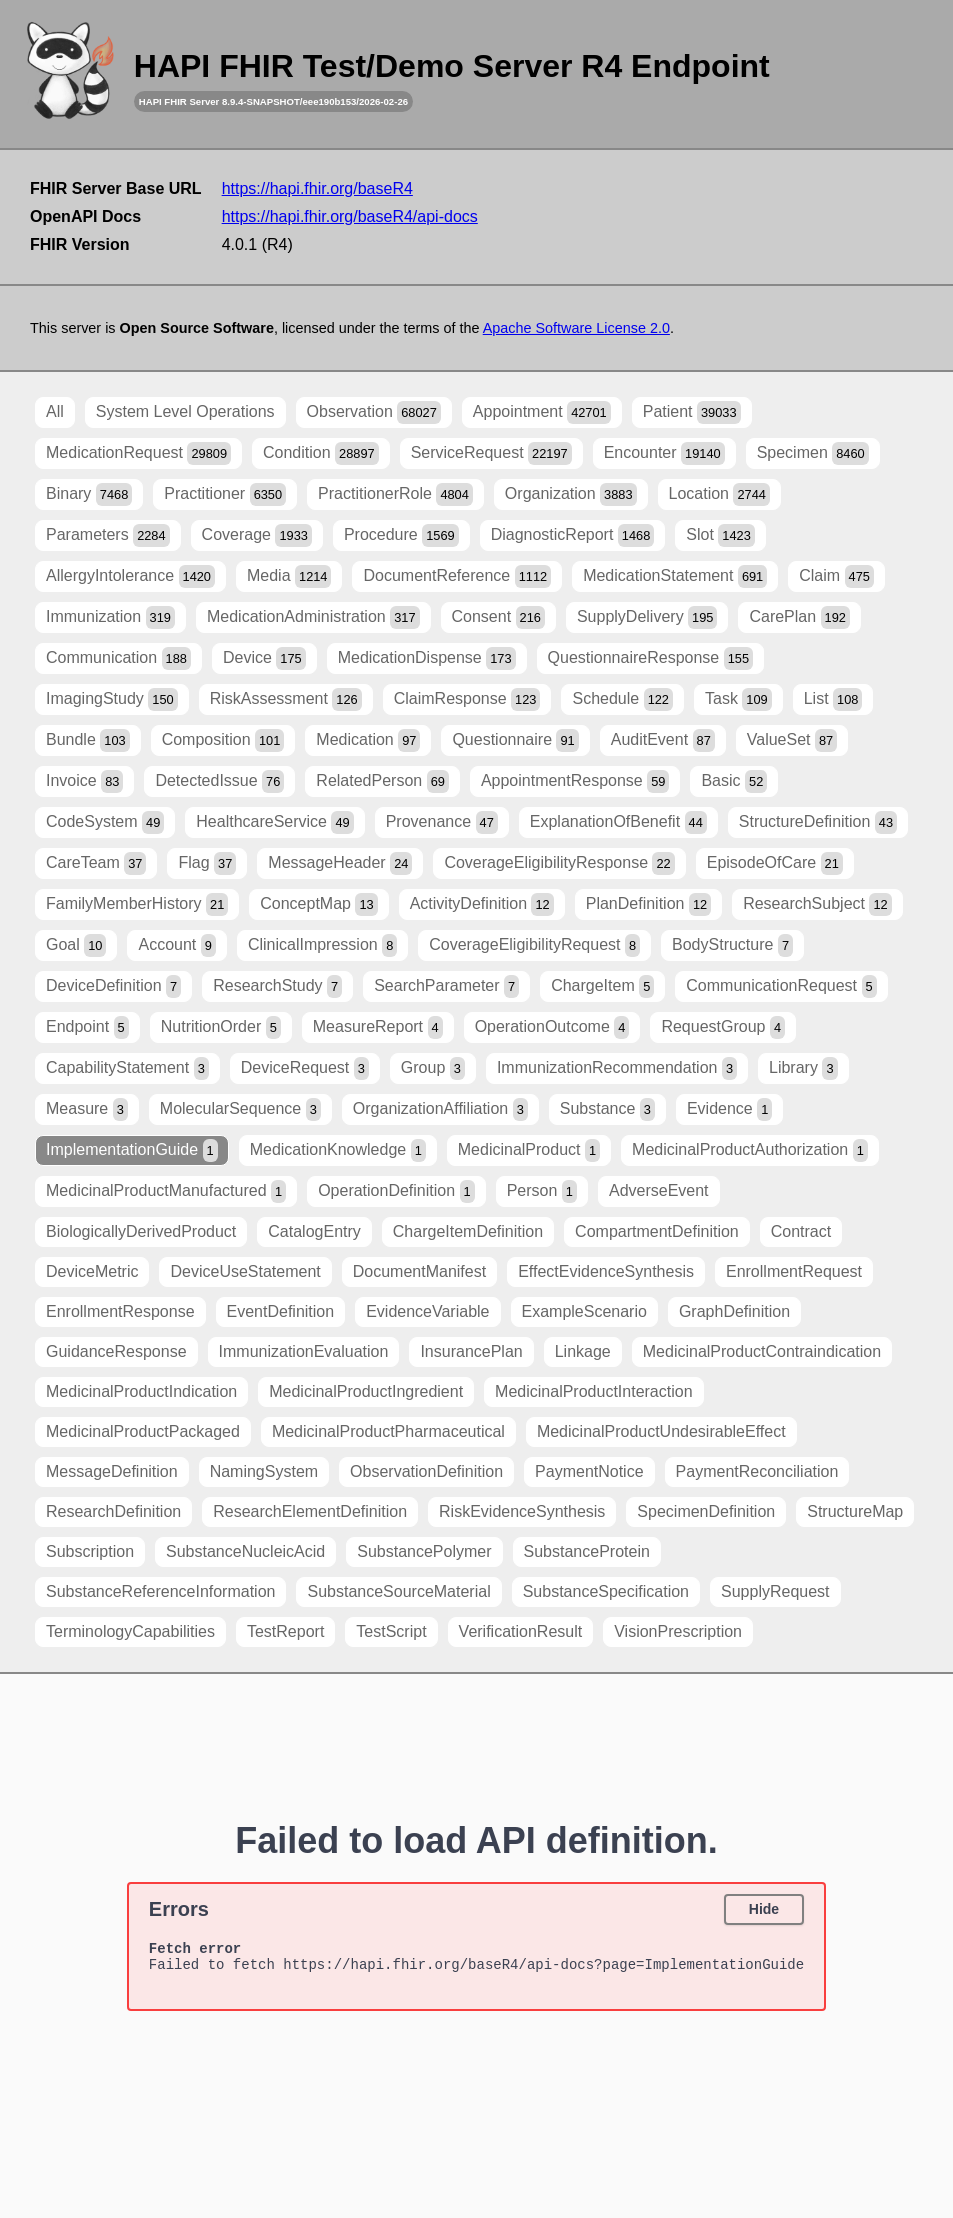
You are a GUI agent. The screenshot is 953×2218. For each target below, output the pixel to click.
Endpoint (87, 1027)
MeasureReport (378, 1027)
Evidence (729, 1109)
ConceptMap (318, 904)
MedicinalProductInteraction (593, 1391)
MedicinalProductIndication (141, 1391)
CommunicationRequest (781, 986)
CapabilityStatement (127, 1068)
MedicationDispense (427, 658)
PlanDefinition (648, 904)
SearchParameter (446, 986)
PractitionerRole (395, 494)
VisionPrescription (678, 1631)
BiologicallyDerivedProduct (141, 1231)
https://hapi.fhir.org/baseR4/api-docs (350, 216)
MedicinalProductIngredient (366, 1391)
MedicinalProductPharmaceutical (388, 1431)
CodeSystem (105, 822)
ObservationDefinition (426, 1471)
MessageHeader (340, 863)
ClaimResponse (467, 699)
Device (264, 658)
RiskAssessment (286, 699)
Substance (607, 1109)
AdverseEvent (659, 1190)
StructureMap (855, 1511)
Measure (87, 1109)
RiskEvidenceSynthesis (522, 1511)
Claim (836, 576)
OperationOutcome (552, 1027)
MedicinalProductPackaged (143, 1431)
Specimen (813, 453)
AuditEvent (663, 740)
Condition (321, 453)
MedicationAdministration (313, 617)
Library (803, 1068)
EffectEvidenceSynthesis (606, 1271)
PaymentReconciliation (757, 1471)
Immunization (110, 617)
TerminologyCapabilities (130, 1631)
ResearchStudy (277, 986)
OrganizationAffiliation (440, 1109)
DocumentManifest (419, 1271)
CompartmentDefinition (657, 1231)
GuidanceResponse (116, 1351)
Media (289, 576)
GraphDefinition (734, 1311)
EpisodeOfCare (775, 863)
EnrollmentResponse (120, 1311)
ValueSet (792, 740)
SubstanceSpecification (606, 1591)
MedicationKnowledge (338, 1150)
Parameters (108, 535)
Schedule (622, 699)
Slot (720, 535)
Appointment (542, 412)
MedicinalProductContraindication (762, 1351)
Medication (368, 740)
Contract (801, 1231)
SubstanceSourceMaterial (398, 1591)
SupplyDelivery (647, 617)
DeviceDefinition (113, 986)
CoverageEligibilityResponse (559, 863)
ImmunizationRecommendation (617, 1068)
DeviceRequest (305, 1068)
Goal (76, 945)
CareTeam (96, 863)
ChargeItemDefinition (468, 1231)
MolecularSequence (240, 1109)
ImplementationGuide (132, 1150)
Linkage (583, 1351)
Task (738, 699)
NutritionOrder (221, 1027)
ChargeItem (602, 986)
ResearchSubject (817, 904)
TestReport (285, 1631)
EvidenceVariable (427, 1311)
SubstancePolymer (424, 1551)
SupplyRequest (775, 1591)
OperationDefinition (396, 1191)
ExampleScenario (584, 1311)
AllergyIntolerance (130, 576)
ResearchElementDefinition (310, 1511)
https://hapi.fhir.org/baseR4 (317, 188)
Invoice (84, 781)
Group (433, 1068)
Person (542, 1191)
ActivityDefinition (482, 904)
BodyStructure (732, 945)
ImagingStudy (112, 699)
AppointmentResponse (575, 781)
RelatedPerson (382, 781)
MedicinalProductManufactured (166, 1191)
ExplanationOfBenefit (618, 822)
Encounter (664, 453)
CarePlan (799, 617)
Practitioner (225, 494)
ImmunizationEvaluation (304, 1351)
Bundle (88, 740)
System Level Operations (185, 411)
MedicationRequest (138, 453)
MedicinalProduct (529, 1150)
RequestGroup (723, 1027)
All (55, 411)
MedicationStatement (675, 576)
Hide (764, 1909)
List (833, 699)
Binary (89, 494)
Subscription (90, 1551)
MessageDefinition (112, 1471)
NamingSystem (264, 1471)
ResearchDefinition (113, 1511)
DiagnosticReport (573, 535)
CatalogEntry (314, 1231)
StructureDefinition (818, 822)
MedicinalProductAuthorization (750, 1150)
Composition (223, 740)
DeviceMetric (92, 1271)
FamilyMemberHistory (137, 904)
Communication (118, 658)
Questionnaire (515, 740)
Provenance (442, 822)
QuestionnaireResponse (650, 658)
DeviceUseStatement (245, 1271)
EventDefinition (281, 1311)
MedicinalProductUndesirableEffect (661, 1431)
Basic (734, 781)
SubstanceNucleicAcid (245, 1551)
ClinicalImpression (322, 945)
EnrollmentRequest (794, 1271)
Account (176, 945)
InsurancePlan (471, 1351)
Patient (692, 412)
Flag (207, 863)
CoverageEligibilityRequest (534, 945)
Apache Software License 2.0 (576, 328)
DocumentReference (457, 576)
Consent (498, 617)
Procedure (401, 535)
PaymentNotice (589, 1471)
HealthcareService (274, 822)
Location (719, 494)
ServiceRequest (491, 453)
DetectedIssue (219, 781)
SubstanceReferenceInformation (160, 1591)
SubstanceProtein (587, 1551)
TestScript (391, 1631)
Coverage (257, 535)
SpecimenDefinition (706, 1511)
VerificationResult (521, 1631)
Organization (571, 494)
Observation (374, 412)
